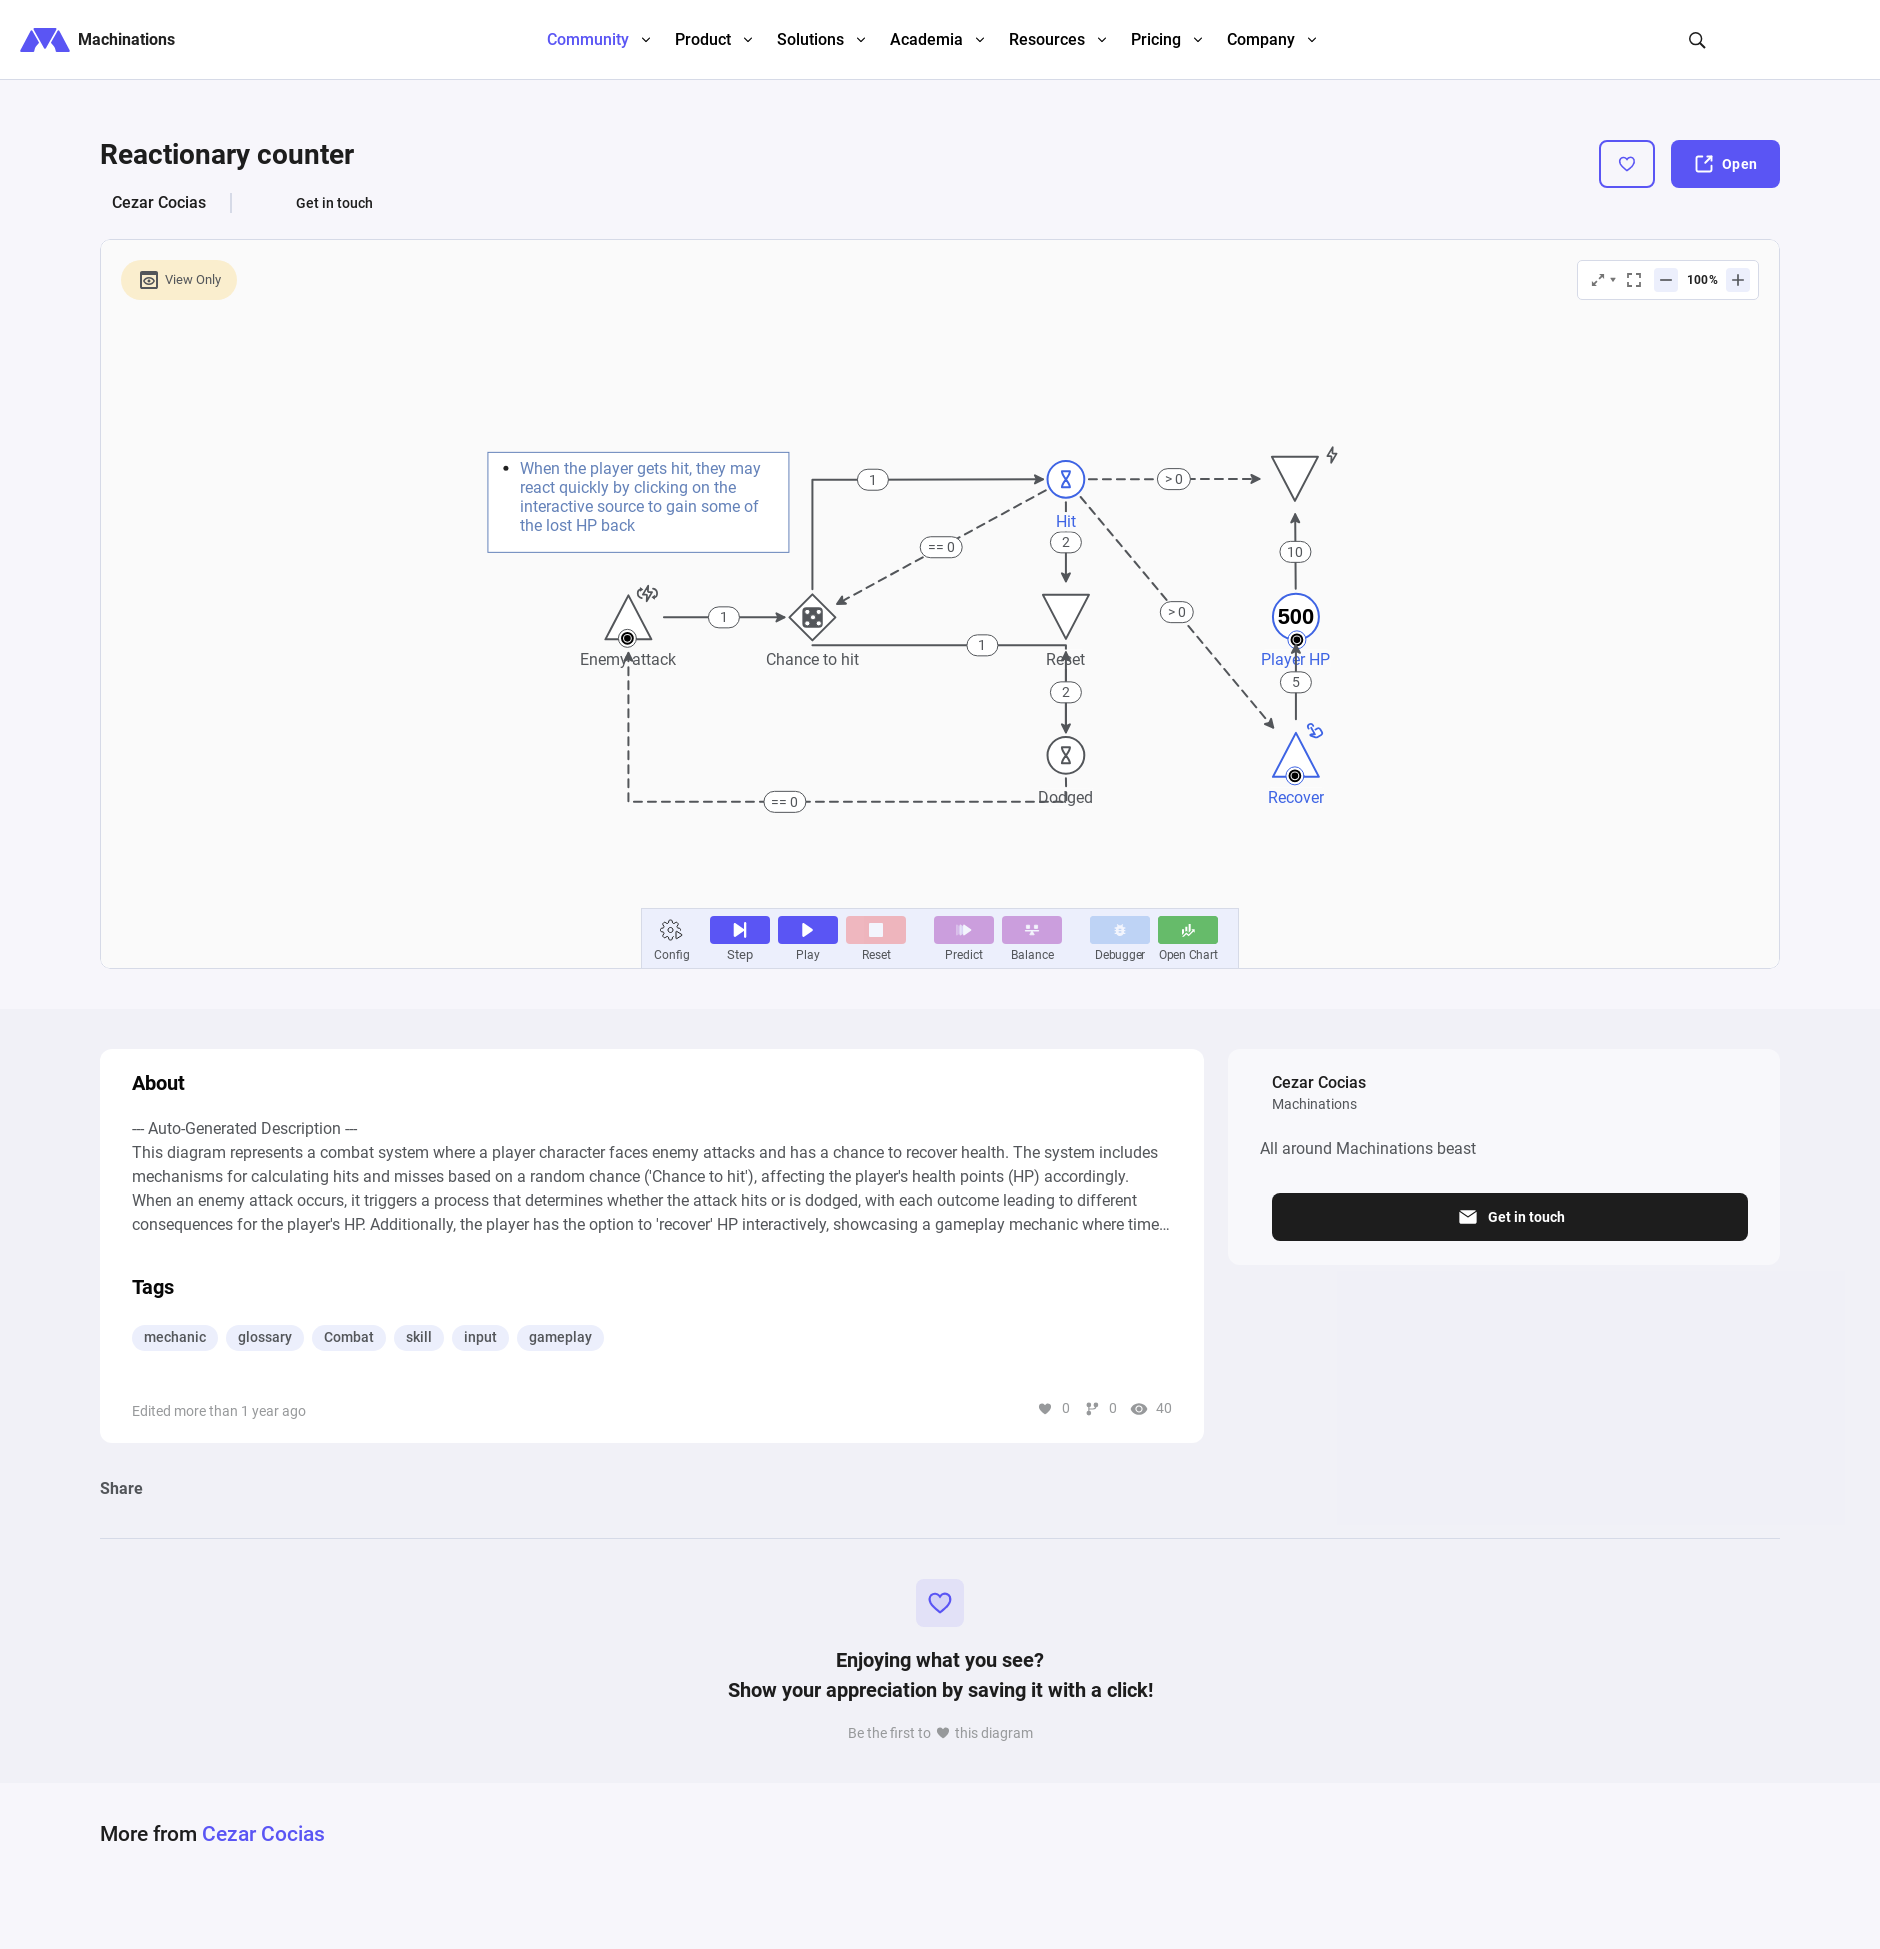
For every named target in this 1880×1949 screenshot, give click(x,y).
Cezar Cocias (159, 202)
